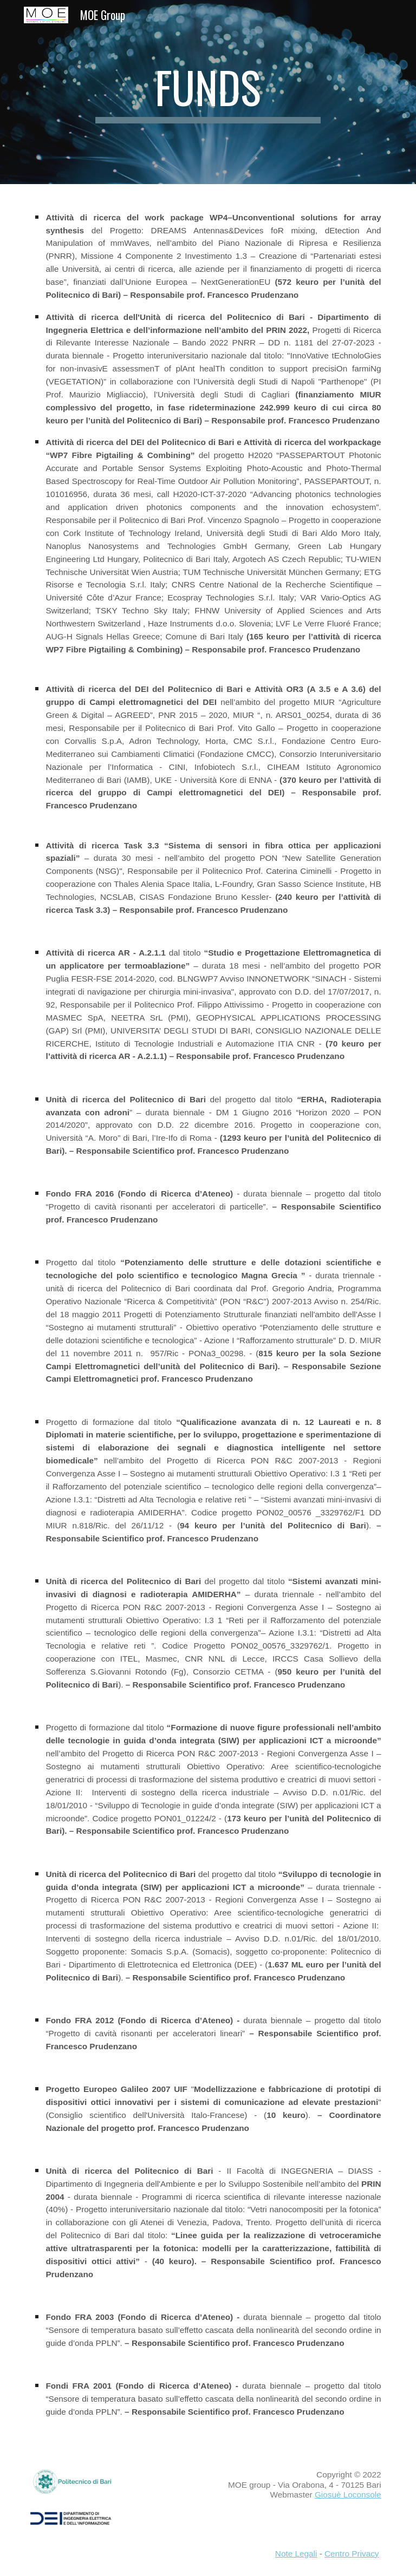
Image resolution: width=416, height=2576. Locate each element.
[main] (207, 92)
